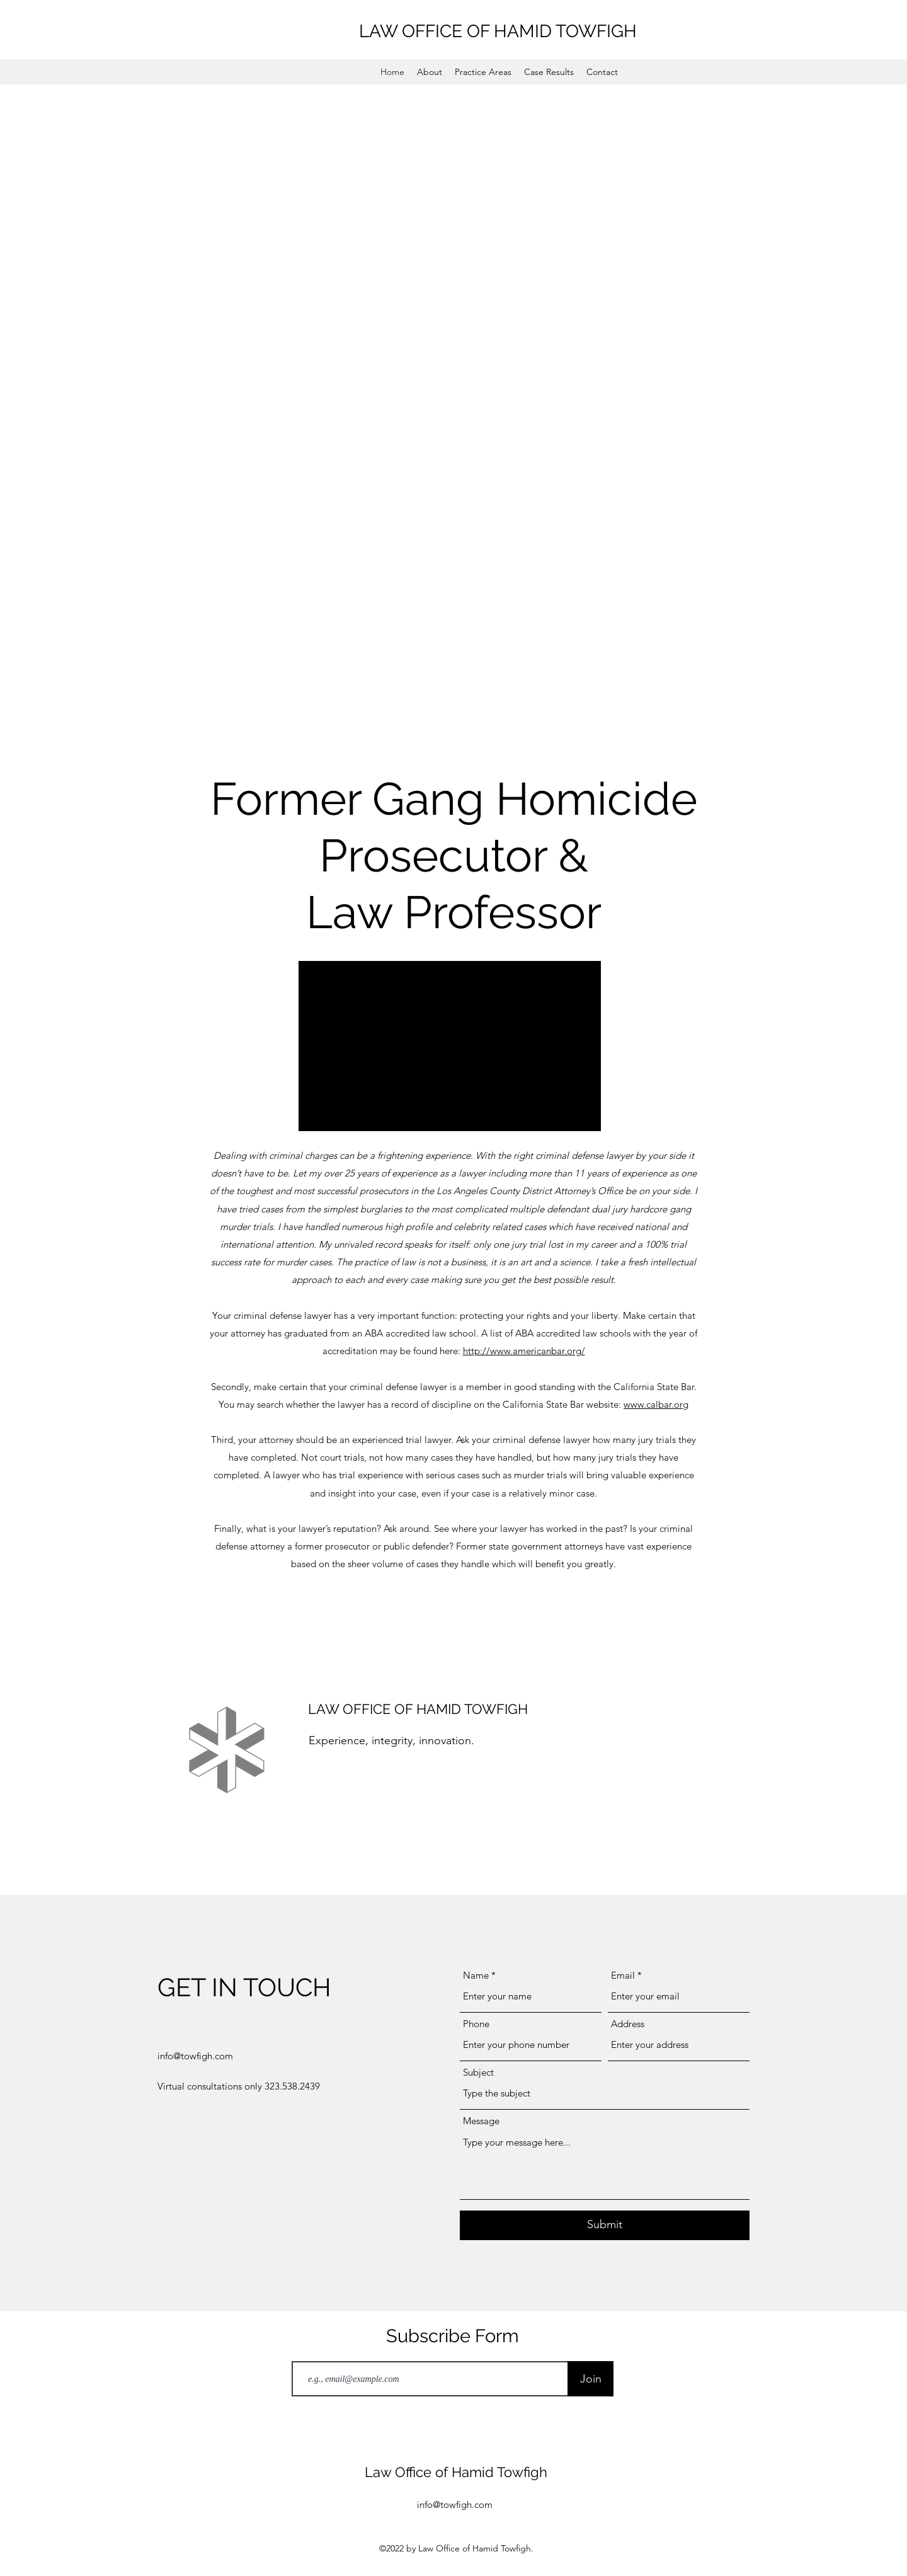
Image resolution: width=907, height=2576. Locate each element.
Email (623, 1975)
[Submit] (605, 2225)
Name (476, 1975)
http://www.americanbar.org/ (524, 1351)
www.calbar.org (656, 1404)
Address (627, 2023)
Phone (476, 2023)
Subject (478, 2072)
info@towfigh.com (195, 2056)
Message (481, 2120)
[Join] (590, 2378)
